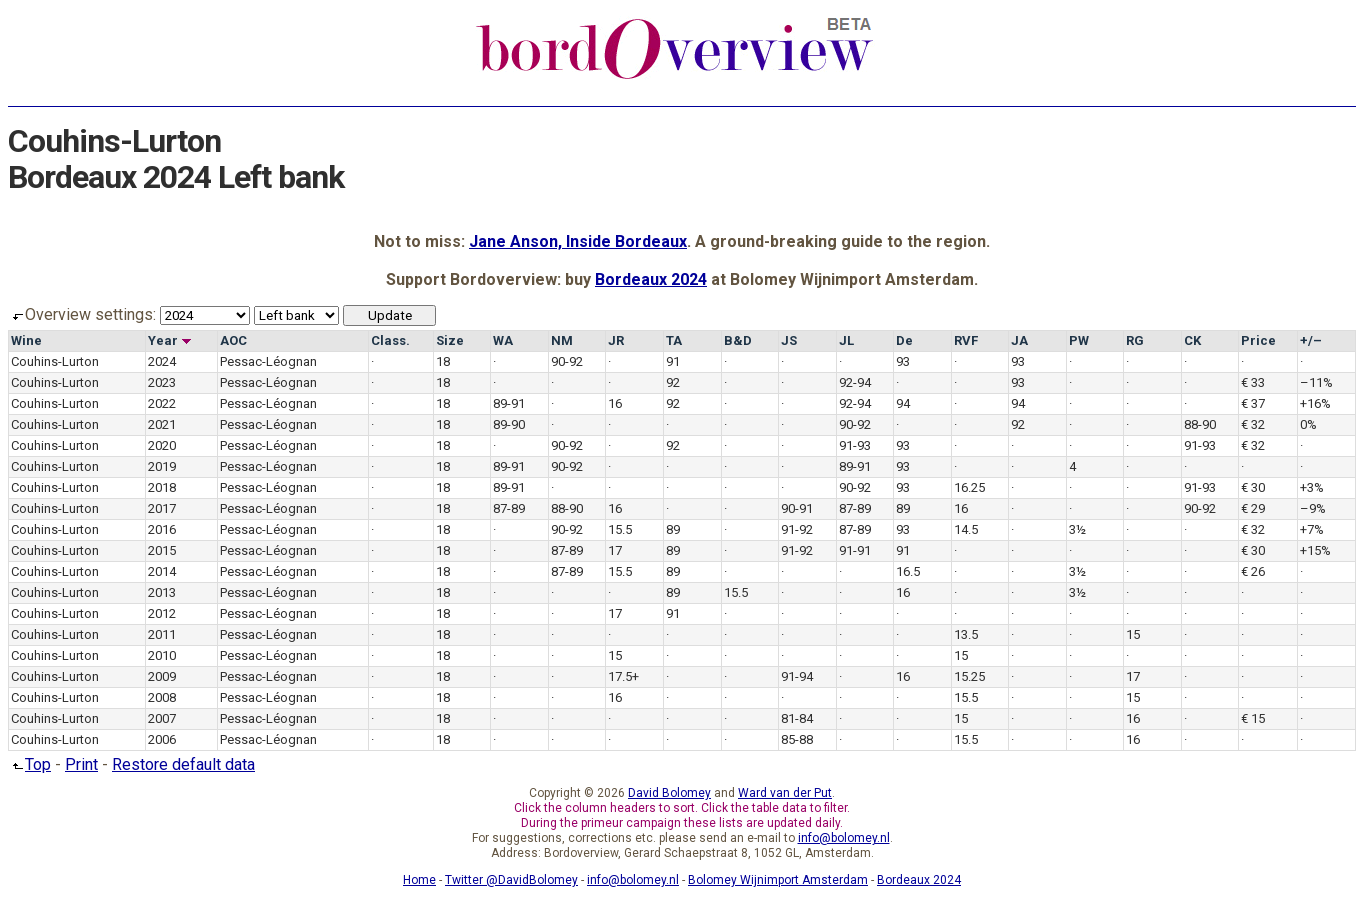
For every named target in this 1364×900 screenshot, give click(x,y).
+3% (1312, 487)
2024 (162, 361)
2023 (162, 382)
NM (562, 340)
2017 (162, 508)
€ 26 (1253, 571)
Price (1258, 340)
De (904, 340)
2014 (162, 571)
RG (1135, 340)
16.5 (908, 571)
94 (903, 403)
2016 (162, 529)
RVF (966, 340)
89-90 (509, 424)
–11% (1316, 382)
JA (1019, 340)
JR (616, 340)
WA (503, 340)
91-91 (855, 550)
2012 (162, 613)
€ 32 (1253, 424)
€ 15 (1253, 718)
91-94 (797, 676)
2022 (162, 403)
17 (615, 550)
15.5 (620, 529)
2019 (162, 466)
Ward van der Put (785, 793)
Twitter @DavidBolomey (511, 880)
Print (81, 764)
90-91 (797, 508)
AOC (233, 340)
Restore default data (183, 764)
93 (903, 361)
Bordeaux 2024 (651, 279)
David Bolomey (669, 793)
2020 (162, 445)
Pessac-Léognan (268, 361)
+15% (1315, 550)
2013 (162, 592)
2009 (162, 676)
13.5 (966, 634)
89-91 (509, 403)
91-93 (855, 445)
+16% (1315, 403)
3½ (1077, 529)
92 (673, 382)
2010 (162, 655)
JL (846, 340)
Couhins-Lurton (55, 361)
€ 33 (1253, 382)
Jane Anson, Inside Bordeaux (578, 241)
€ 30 (1253, 487)
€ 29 (1253, 508)
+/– (1311, 340)
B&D (738, 340)
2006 (162, 739)
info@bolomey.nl (844, 838)
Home (419, 880)
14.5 (966, 529)
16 (615, 403)
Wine (26, 340)
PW (1079, 340)
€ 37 (1253, 403)
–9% (1313, 508)
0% (1308, 424)
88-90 (1200, 424)
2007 (162, 718)
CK (1192, 340)
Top (29, 764)
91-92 (797, 529)
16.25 (969, 487)
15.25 (969, 676)
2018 (162, 487)
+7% (1312, 529)
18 (443, 361)
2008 (162, 697)
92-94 (855, 382)
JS (789, 340)
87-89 (509, 508)
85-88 (797, 739)
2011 (162, 634)
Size (450, 340)
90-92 (567, 361)
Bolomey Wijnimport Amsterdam (778, 880)
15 (1133, 634)
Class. (390, 340)
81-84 (797, 718)
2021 (162, 424)
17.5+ (623, 676)
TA (674, 340)
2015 (162, 550)
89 (903, 508)
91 (673, 361)
